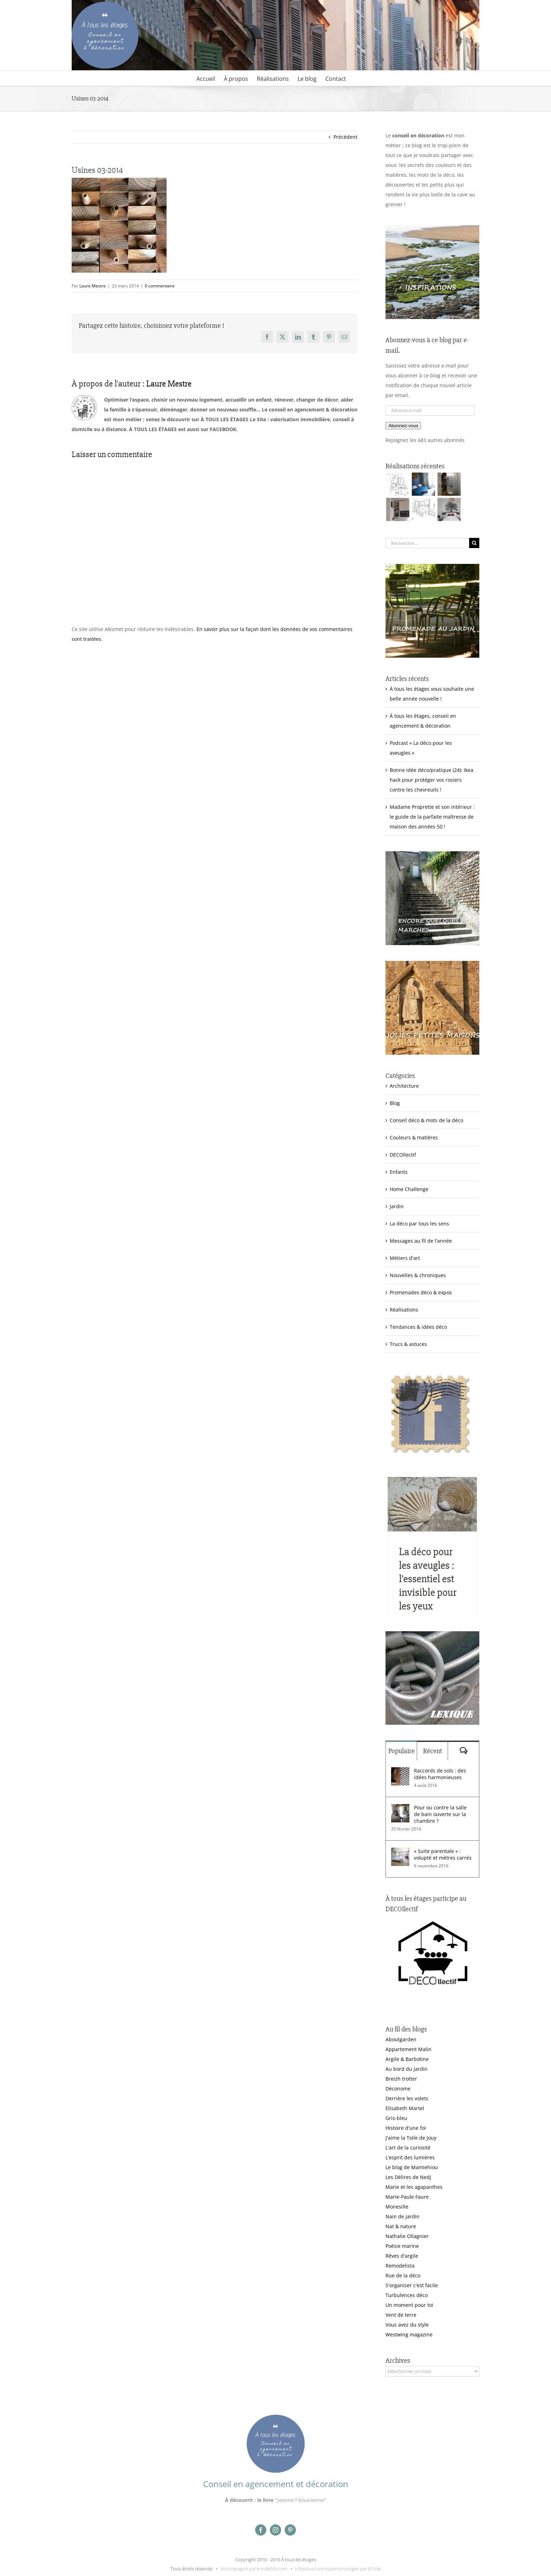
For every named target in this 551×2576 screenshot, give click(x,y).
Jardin (397, 1206)
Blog (395, 1103)
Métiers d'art (405, 1258)
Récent (432, 1750)
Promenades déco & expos (421, 1292)
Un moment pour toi (409, 2305)
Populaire (401, 1750)
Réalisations (404, 1309)
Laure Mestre (92, 286)
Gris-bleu (396, 2118)
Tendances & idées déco (418, 1326)
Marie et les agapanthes (413, 2187)
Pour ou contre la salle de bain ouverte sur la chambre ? (440, 1814)
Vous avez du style (407, 2324)
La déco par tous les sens (419, 1223)
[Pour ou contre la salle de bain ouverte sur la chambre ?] (400, 1809)
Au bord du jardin (406, 2069)
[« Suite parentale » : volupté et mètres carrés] (400, 1852)
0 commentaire (160, 286)
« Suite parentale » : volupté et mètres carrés (443, 1854)
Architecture (404, 1085)
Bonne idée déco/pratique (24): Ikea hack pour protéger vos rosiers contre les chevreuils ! (431, 780)
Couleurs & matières (414, 1137)
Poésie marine (402, 2246)
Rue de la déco (402, 2275)
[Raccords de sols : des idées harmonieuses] (400, 1772)
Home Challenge (409, 1189)
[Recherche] (474, 543)
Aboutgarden (400, 2039)
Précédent (345, 137)
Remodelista (400, 2265)
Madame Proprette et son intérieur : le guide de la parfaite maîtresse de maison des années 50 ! (432, 817)
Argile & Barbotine (407, 2059)
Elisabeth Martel (404, 2108)
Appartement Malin (408, 2049)
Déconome (397, 2088)
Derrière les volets (406, 2098)
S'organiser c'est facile (411, 2285)
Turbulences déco (406, 2295)
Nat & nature (400, 2226)
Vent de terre (400, 2314)
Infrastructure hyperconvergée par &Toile (337, 2568)
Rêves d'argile (401, 2255)
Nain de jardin (402, 2216)
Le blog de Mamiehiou (411, 2167)
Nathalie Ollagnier (407, 2236)
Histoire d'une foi (405, 2128)
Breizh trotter (401, 2078)
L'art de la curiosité (407, 2147)
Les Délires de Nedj (408, 2177)
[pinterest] (290, 2530)
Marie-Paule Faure (407, 2196)
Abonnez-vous (403, 425)
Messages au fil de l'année (421, 1240)
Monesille (396, 2206)
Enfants (399, 1172)
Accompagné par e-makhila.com (253, 2568)
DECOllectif (403, 1154)
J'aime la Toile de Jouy (410, 2137)
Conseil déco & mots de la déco (426, 1120)
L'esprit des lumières (410, 2157)
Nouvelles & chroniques (418, 1275)
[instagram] (275, 2530)
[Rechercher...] (427, 543)
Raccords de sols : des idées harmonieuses (440, 1774)
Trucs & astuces (408, 1344)
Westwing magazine (409, 2334)
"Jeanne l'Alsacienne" (300, 2500)
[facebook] (260, 2530)
